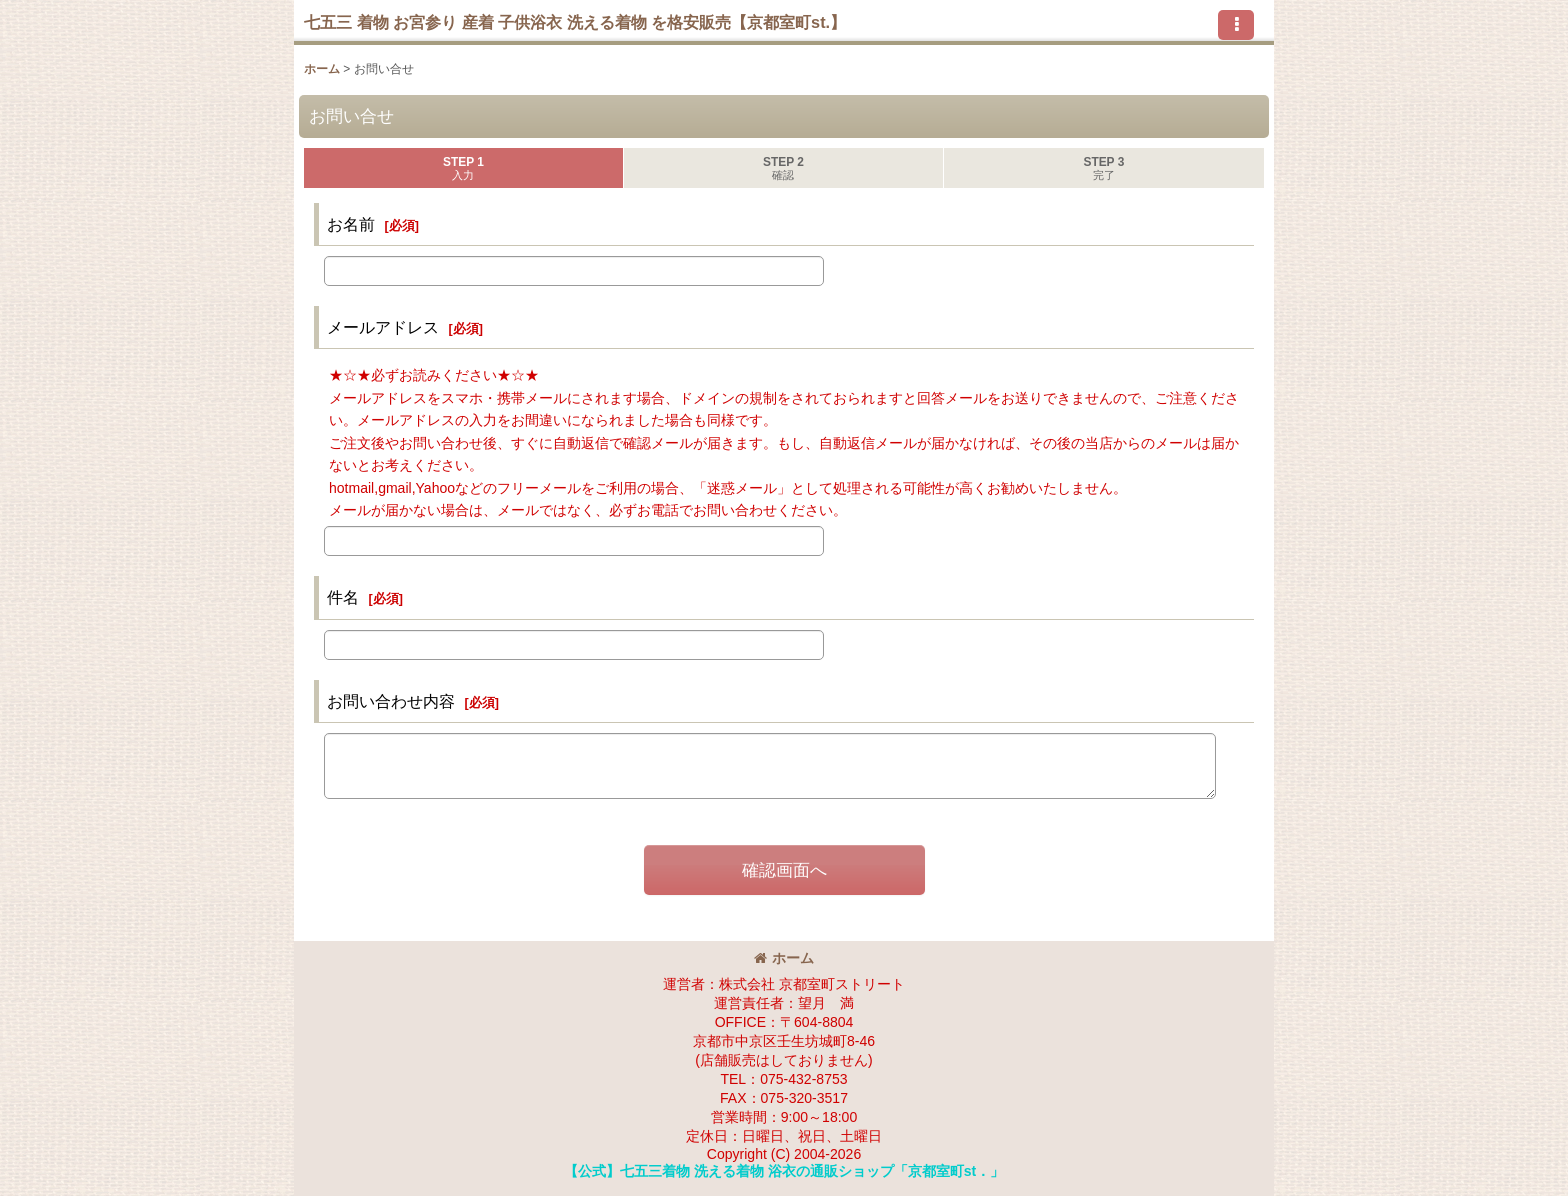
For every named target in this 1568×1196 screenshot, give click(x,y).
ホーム (784, 958)
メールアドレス (383, 327)
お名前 (351, 224)
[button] (1236, 25)
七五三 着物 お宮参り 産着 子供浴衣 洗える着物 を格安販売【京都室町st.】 (575, 22)
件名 (343, 597)
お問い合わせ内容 (391, 701)
